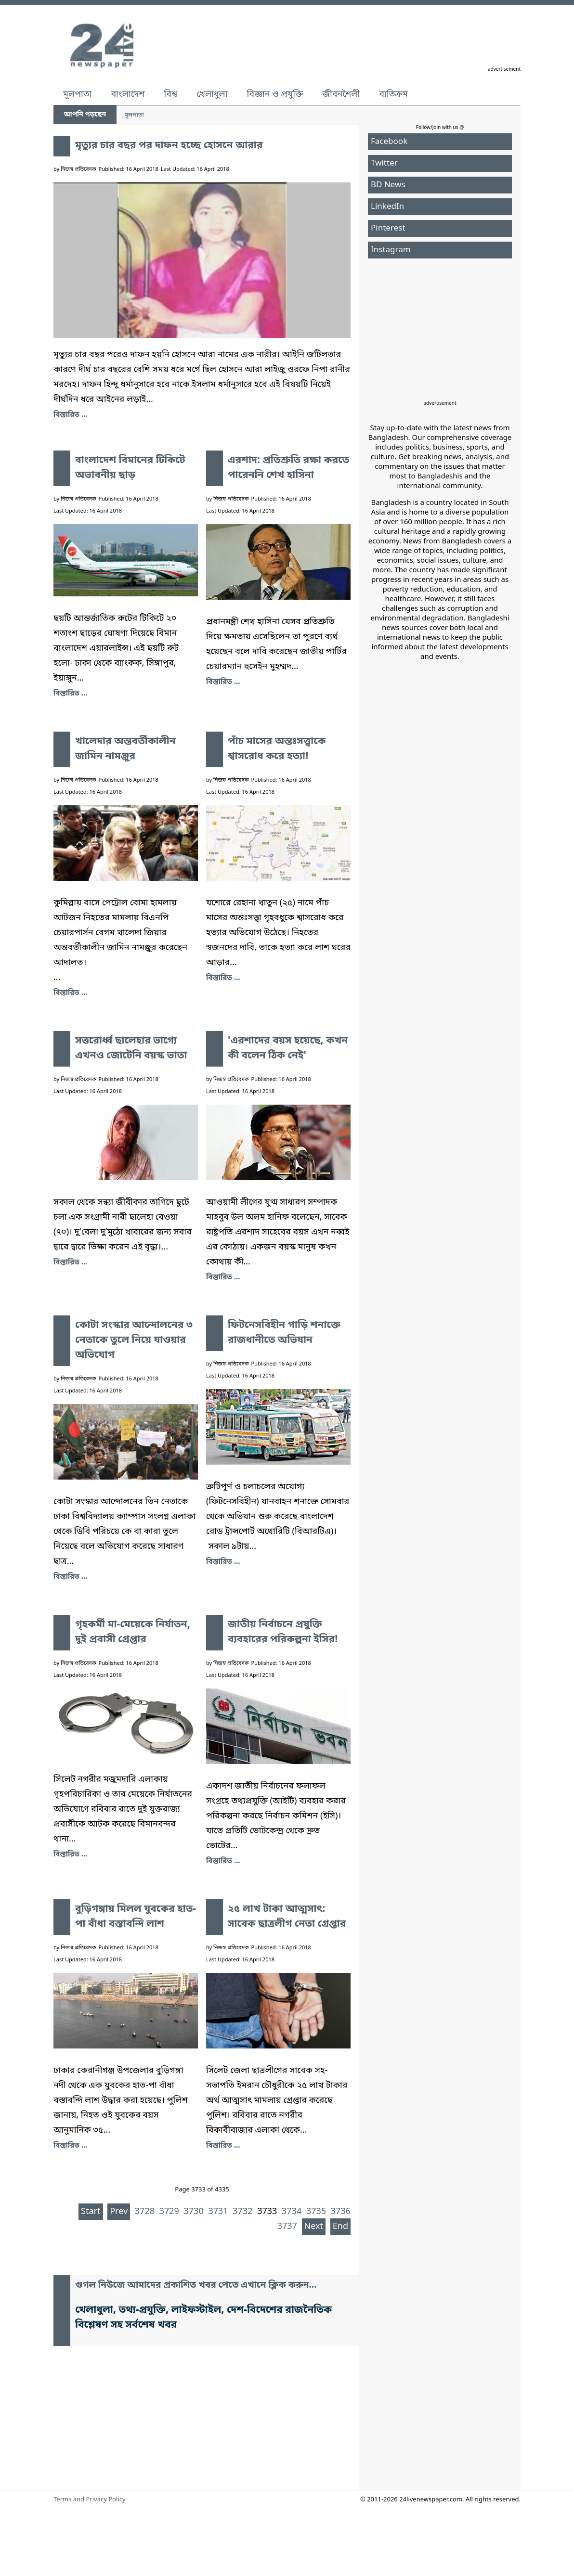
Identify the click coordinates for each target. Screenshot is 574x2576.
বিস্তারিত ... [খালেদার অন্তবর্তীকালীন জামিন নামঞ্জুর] (70, 993)
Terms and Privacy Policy (89, 2500)
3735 (316, 2211)
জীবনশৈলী (341, 94)
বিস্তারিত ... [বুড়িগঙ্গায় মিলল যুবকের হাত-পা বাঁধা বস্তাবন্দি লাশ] (70, 2146)
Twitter (384, 163)
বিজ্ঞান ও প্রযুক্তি (275, 94)
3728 (145, 2211)
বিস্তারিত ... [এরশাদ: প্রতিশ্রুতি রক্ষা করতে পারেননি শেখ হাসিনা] (223, 682)
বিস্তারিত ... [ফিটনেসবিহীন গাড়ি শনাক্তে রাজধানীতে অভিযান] (223, 1562)
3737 (287, 2226)
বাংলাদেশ (127, 94)
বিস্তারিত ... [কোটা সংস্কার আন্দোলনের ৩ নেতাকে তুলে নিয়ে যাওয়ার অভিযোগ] (70, 1577)
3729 (169, 2211)
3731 (218, 2211)
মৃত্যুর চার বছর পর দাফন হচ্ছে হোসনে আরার (168, 146)
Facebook (389, 141)
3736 (341, 2211)
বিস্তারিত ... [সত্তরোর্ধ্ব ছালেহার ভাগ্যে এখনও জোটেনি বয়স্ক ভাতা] (70, 1262)
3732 (242, 2211)
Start (90, 2211)
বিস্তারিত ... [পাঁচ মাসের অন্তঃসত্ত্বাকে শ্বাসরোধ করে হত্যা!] (223, 978)
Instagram (391, 250)
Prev (119, 2211)
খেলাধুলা (211, 94)
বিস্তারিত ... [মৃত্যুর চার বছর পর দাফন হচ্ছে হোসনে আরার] (70, 415)
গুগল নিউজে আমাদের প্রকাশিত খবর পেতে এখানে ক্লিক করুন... (196, 2286)
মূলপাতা (77, 94)
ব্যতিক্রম (393, 94)
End (340, 2226)
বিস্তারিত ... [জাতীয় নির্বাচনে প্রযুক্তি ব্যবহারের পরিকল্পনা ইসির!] (223, 1861)
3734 (291, 2211)
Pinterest (388, 228)
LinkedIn (387, 206)
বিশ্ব (170, 94)
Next (314, 2226)
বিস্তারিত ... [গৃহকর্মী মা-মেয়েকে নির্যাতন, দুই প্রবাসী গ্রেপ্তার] (70, 1854)
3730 (194, 2211)
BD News (388, 185)
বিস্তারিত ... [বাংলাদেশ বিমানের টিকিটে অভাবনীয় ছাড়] (70, 693)
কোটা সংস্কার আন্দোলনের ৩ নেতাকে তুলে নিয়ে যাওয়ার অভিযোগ (134, 1340)
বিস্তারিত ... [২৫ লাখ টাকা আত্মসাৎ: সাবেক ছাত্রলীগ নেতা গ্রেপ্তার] (223, 2146)
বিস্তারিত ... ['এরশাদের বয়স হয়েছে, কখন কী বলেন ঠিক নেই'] (223, 1277)
